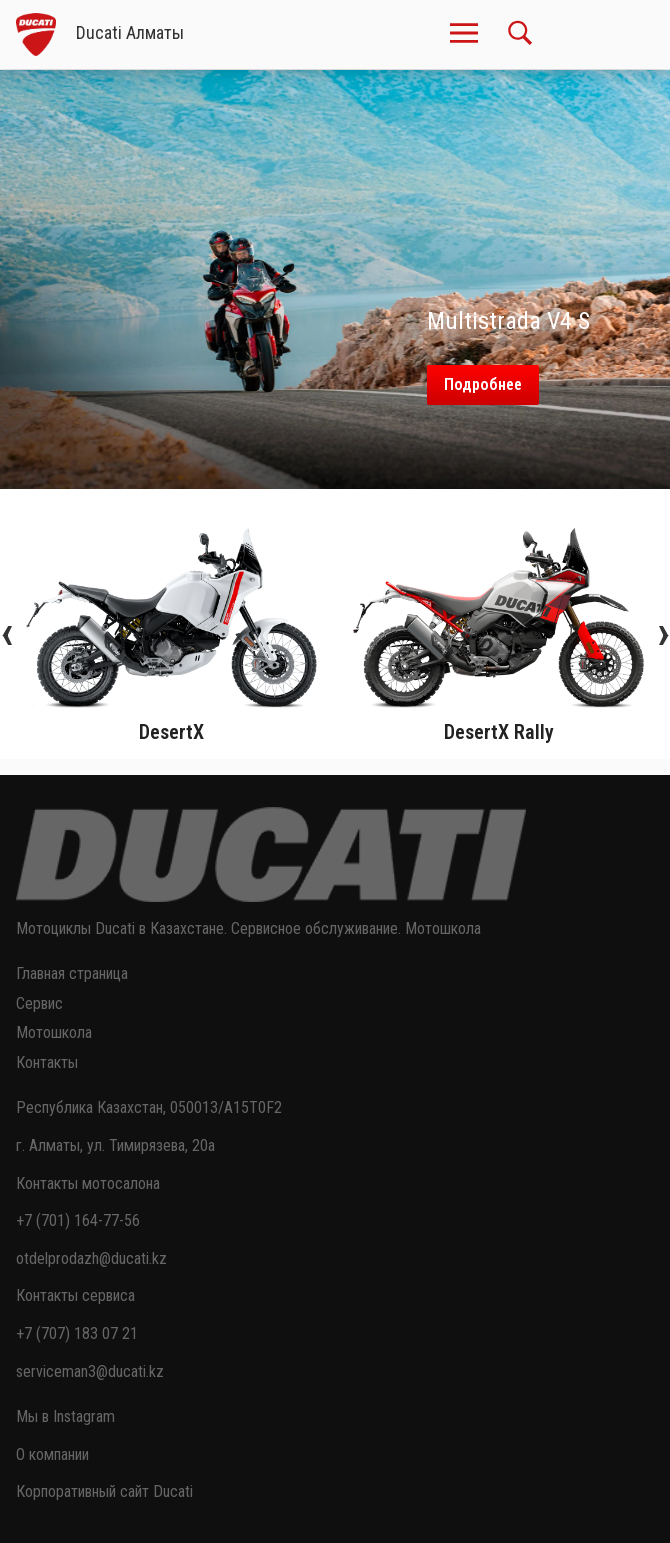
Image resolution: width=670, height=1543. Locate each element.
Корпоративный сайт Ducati (104, 1491)
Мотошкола (54, 1032)
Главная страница (72, 973)
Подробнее (483, 384)
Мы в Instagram (65, 1416)
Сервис (39, 1003)
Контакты (47, 1062)
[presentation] (7, 632)
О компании (52, 1454)
